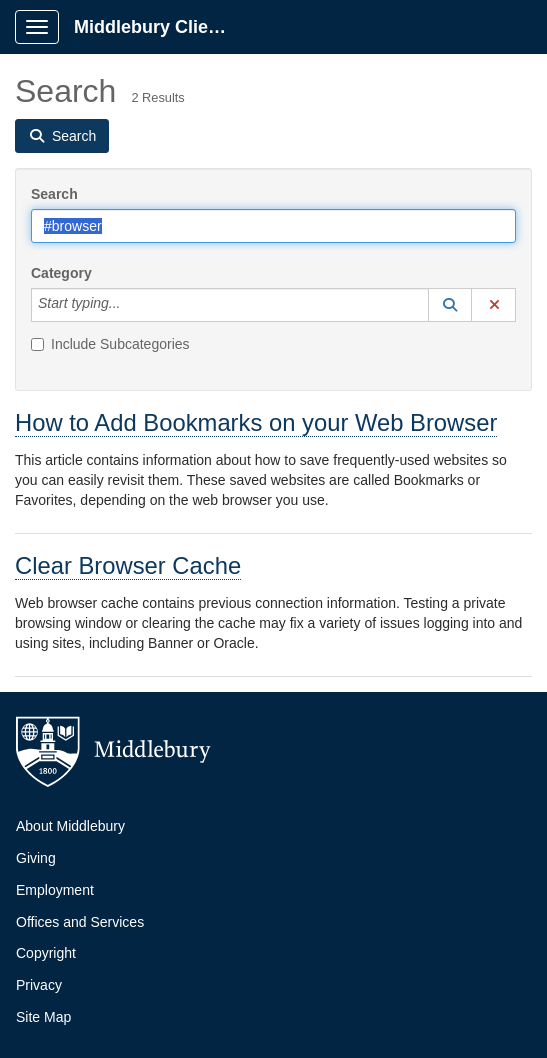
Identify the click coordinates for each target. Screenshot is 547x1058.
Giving (36, 858)
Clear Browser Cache (128, 565)
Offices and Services (80, 922)
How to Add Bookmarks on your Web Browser (256, 422)
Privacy (39, 985)
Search (54, 194)
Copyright (46, 953)
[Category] (131, 305)
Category (61, 273)
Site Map (43, 1017)
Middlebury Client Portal (161, 27)
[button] (450, 305)
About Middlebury (70, 826)
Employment (55, 890)
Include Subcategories (110, 344)
